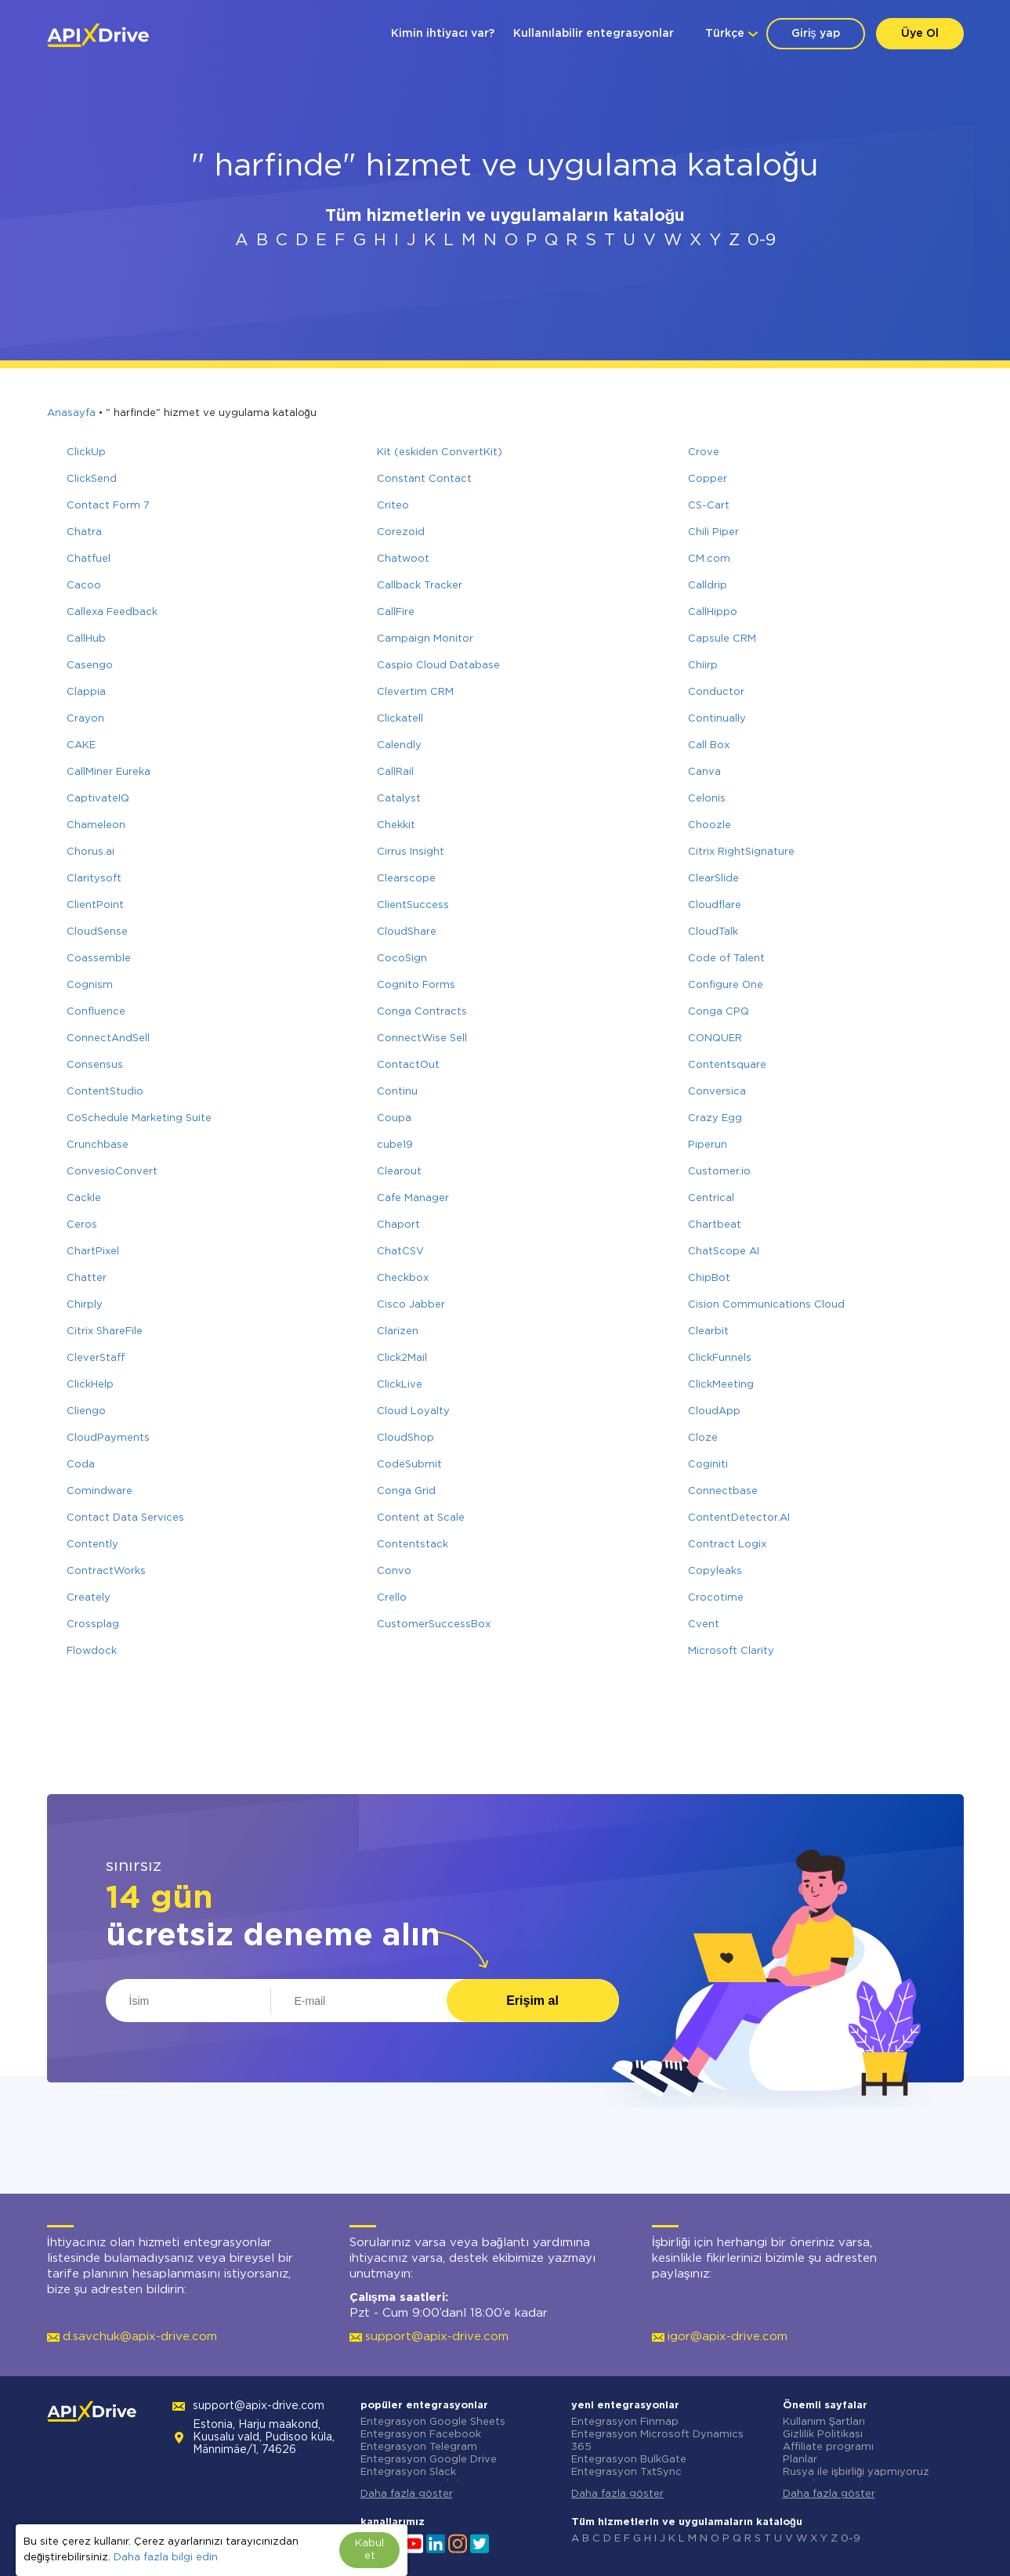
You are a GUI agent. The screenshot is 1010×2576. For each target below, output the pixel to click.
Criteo (393, 505)
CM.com (709, 559)
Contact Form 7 (108, 505)
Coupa (394, 1118)
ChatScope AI (723, 1251)
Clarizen (397, 1331)
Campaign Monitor (425, 639)
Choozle (709, 825)
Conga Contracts (422, 1012)
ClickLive (399, 1384)
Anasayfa (71, 413)
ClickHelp (90, 1384)
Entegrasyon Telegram (418, 2447)
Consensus (95, 1065)
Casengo (90, 665)
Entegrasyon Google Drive (428, 2459)
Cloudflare (714, 905)
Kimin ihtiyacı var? (442, 33)
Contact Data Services (125, 1518)
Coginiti (708, 1464)
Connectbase (723, 1491)
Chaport (398, 1225)
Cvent (703, 1624)
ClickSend (92, 479)
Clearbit (708, 1331)
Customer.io (719, 1171)
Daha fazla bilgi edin (166, 2557)
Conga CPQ (718, 1012)
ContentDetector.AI (739, 1518)
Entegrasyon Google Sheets (432, 2422)
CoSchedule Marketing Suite (139, 1118)
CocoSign (402, 958)
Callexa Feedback (112, 612)
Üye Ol (920, 33)
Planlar (800, 2459)
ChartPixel (93, 1251)
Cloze (703, 1438)
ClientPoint (95, 905)
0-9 (762, 240)
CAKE (81, 745)
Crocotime (716, 1598)
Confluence (96, 1012)
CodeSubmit (409, 1464)
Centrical (711, 1198)
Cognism (90, 985)
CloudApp (714, 1411)
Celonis (707, 798)
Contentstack (412, 1544)
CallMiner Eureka (108, 772)
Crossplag (93, 1624)
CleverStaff (96, 1358)
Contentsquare (727, 1065)
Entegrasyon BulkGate (628, 2459)
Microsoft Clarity (731, 1651)
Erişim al (532, 2000)
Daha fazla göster (406, 2494)
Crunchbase (98, 1145)
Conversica (717, 1091)
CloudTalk (713, 932)
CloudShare (406, 932)
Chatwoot (403, 559)
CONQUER (715, 1038)
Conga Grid (406, 1491)
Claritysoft (94, 878)
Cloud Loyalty (413, 1411)
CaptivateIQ (98, 798)
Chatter (87, 1278)
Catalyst (399, 798)
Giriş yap (815, 33)
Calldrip (707, 585)
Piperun (707, 1145)
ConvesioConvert (112, 1171)
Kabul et (369, 2549)
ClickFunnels (719, 1358)
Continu (397, 1091)
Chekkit (396, 825)
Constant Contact (424, 479)
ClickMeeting (721, 1384)
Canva (704, 772)
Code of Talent (726, 958)
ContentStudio (105, 1091)
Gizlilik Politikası (823, 2434)
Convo (394, 1571)
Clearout (399, 1171)
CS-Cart (708, 505)
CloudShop (405, 1438)
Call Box (708, 745)
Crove (703, 452)
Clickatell (400, 719)
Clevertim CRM (415, 692)
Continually (717, 719)
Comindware (99, 1491)
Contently (92, 1544)
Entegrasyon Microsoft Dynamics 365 (657, 2440)
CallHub (86, 639)
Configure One (725, 985)
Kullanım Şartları (824, 2422)
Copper (707, 479)
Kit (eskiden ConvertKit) (439, 452)
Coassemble (99, 958)
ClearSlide (713, 878)
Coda (81, 1464)
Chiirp (703, 665)
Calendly (399, 745)
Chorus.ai (90, 852)
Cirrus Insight (410, 852)
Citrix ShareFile (105, 1331)
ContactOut (408, 1065)
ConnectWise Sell (422, 1038)
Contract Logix (727, 1544)
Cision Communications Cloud (766, 1305)
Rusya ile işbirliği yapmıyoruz (856, 2472)
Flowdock (92, 1651)
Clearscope (406, 878)
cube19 (395, 1145)
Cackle (84, 1198)
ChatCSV (400, 1251)
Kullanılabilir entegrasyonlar (593, 33)
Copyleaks (715, 1571)
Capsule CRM (722, 639)
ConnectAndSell (108, 1038)
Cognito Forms (416, 985)
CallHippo (712, 612)
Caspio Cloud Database (438, 665)
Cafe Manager (413, 1198)
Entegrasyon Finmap (625, 2422)
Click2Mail (402, 1358)
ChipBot (709, 1278)
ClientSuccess (413, 905)
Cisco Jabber (411, 1305)
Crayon (85, 719)
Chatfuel (88, 559)
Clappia (86, 692)
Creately (88, 1598)
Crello (392, 1598)
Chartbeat (714, 1225)
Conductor (716, 692)
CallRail (395, 772)
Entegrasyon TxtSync (626, 2472)
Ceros (82, 1225)
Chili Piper (713, 532)
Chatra (84, 532)
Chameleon (96, 825)
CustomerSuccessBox (434, 1624)
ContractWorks (106, 1571)
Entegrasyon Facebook (420, 2434)
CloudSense (97, 932)
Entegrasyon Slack (408, 2472)
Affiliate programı (828, 2447)
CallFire (395, 612)
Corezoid (401, 532)
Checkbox (403, 1278)
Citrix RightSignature (741, 852)
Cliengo (86, 1411)
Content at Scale (421, 1518)
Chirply (85, 1305)
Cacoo (84, 585)
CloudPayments (108, 1438)
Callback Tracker (419, 585)
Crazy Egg (715, 1118)
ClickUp (86, 452)
